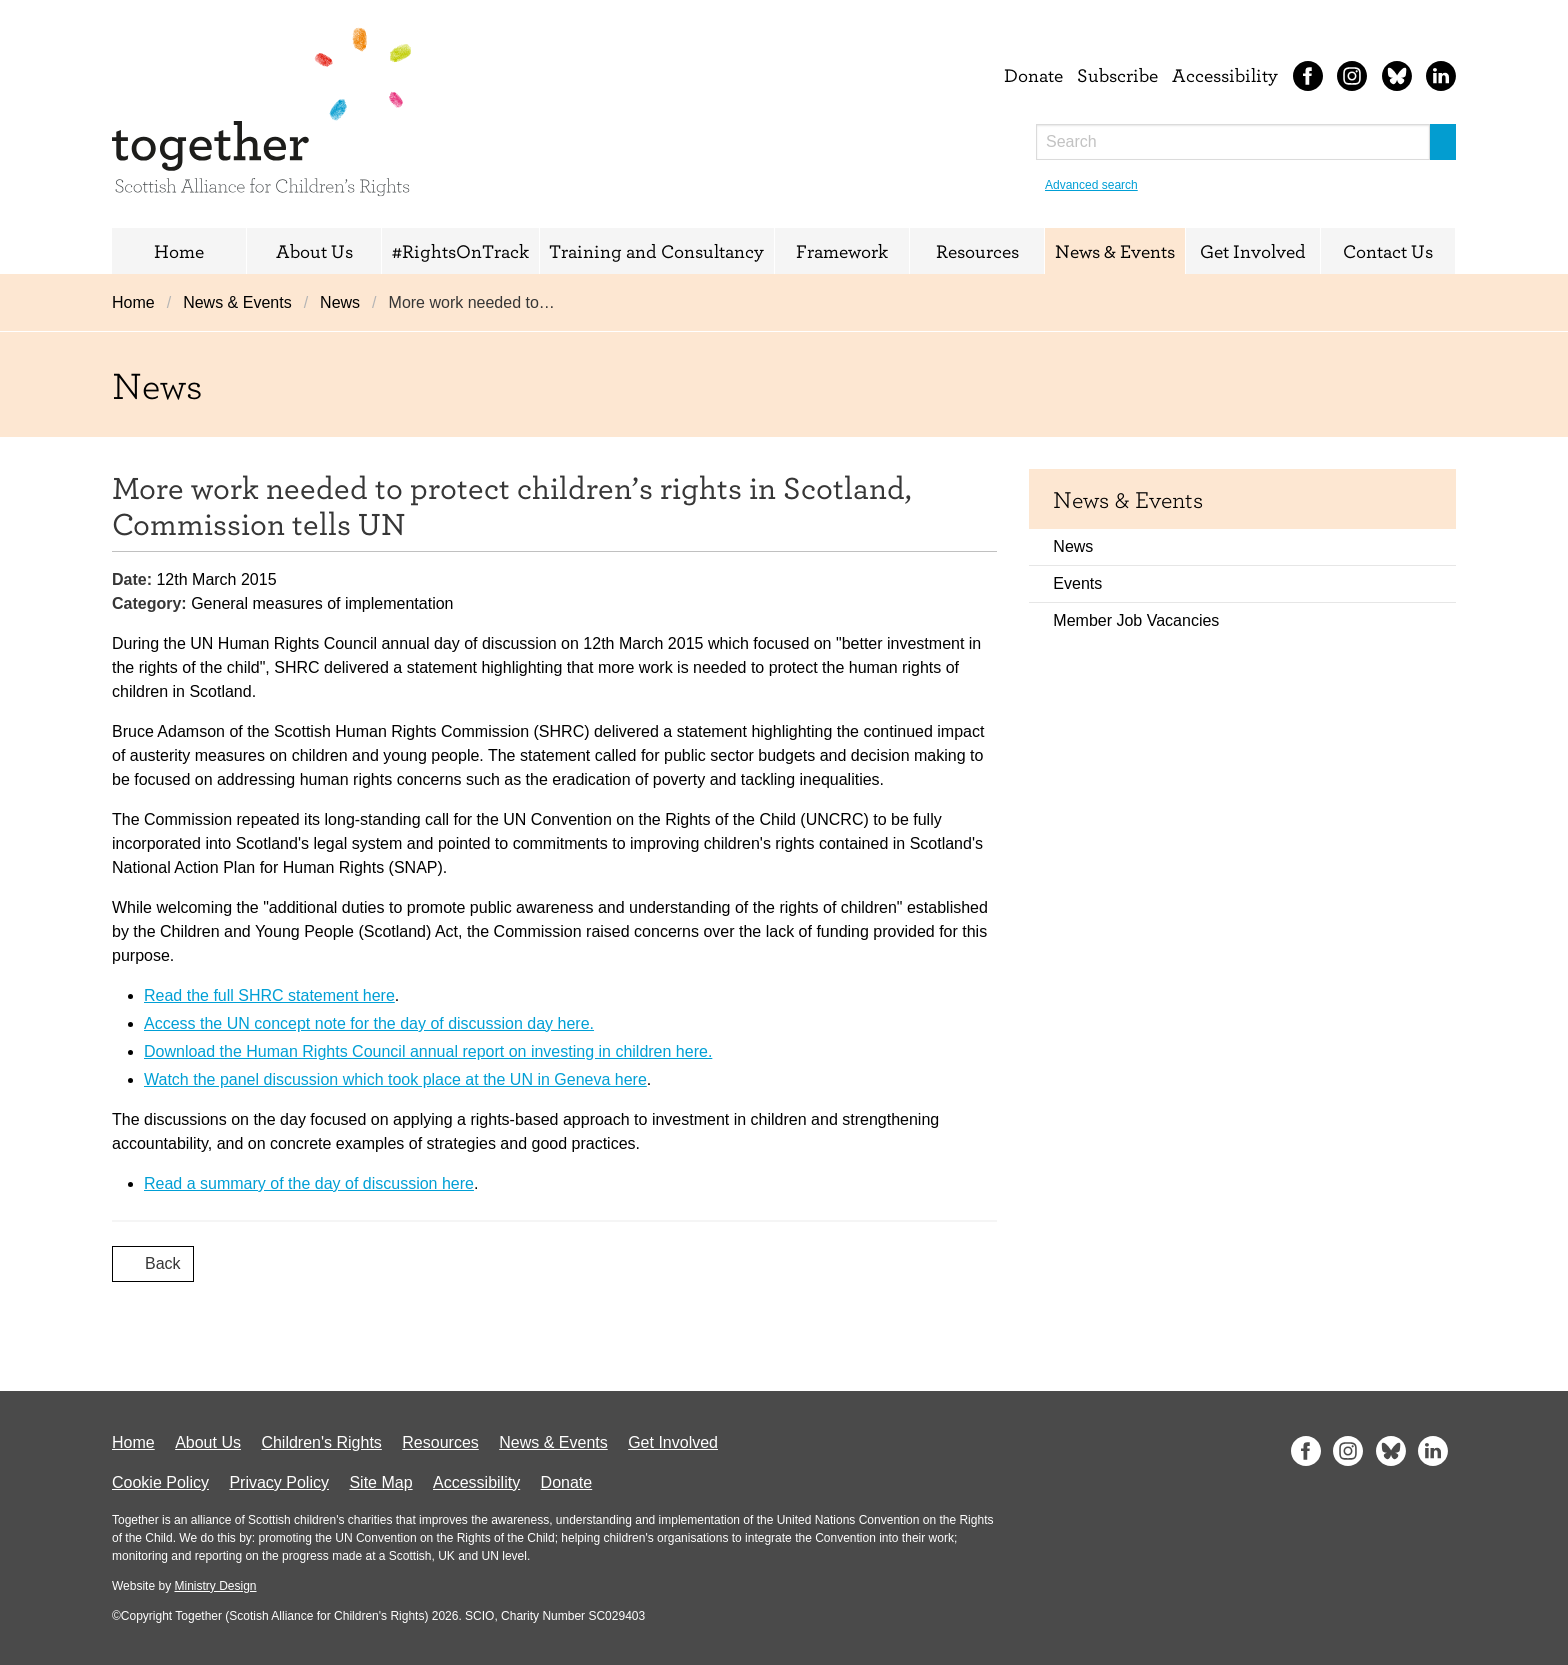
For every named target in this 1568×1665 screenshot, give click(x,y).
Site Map (380, 1482)
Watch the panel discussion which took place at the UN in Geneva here (395, 1079)
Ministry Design (215, 1586)
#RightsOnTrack (460, 251)
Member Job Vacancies (1136, 620)
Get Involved (1253, 251)
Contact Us (1388, 251)
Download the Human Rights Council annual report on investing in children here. (428, 1051)
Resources (977, 251)
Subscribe (1117, 75)
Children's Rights (321, 1442)
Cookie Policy (160, 1482)
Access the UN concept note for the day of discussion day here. (369, 1023)
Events (1077, 583)
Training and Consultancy (656, 251)
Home (179, 251)
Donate (1033, 75)
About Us (314, 251)
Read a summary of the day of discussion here (309, 1183)
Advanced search (1091, 185)
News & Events (1115, 251)
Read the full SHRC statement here (269, 995)
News (340, 302)
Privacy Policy (279, 1482)
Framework (842, 251)
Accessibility (1225, 75)
